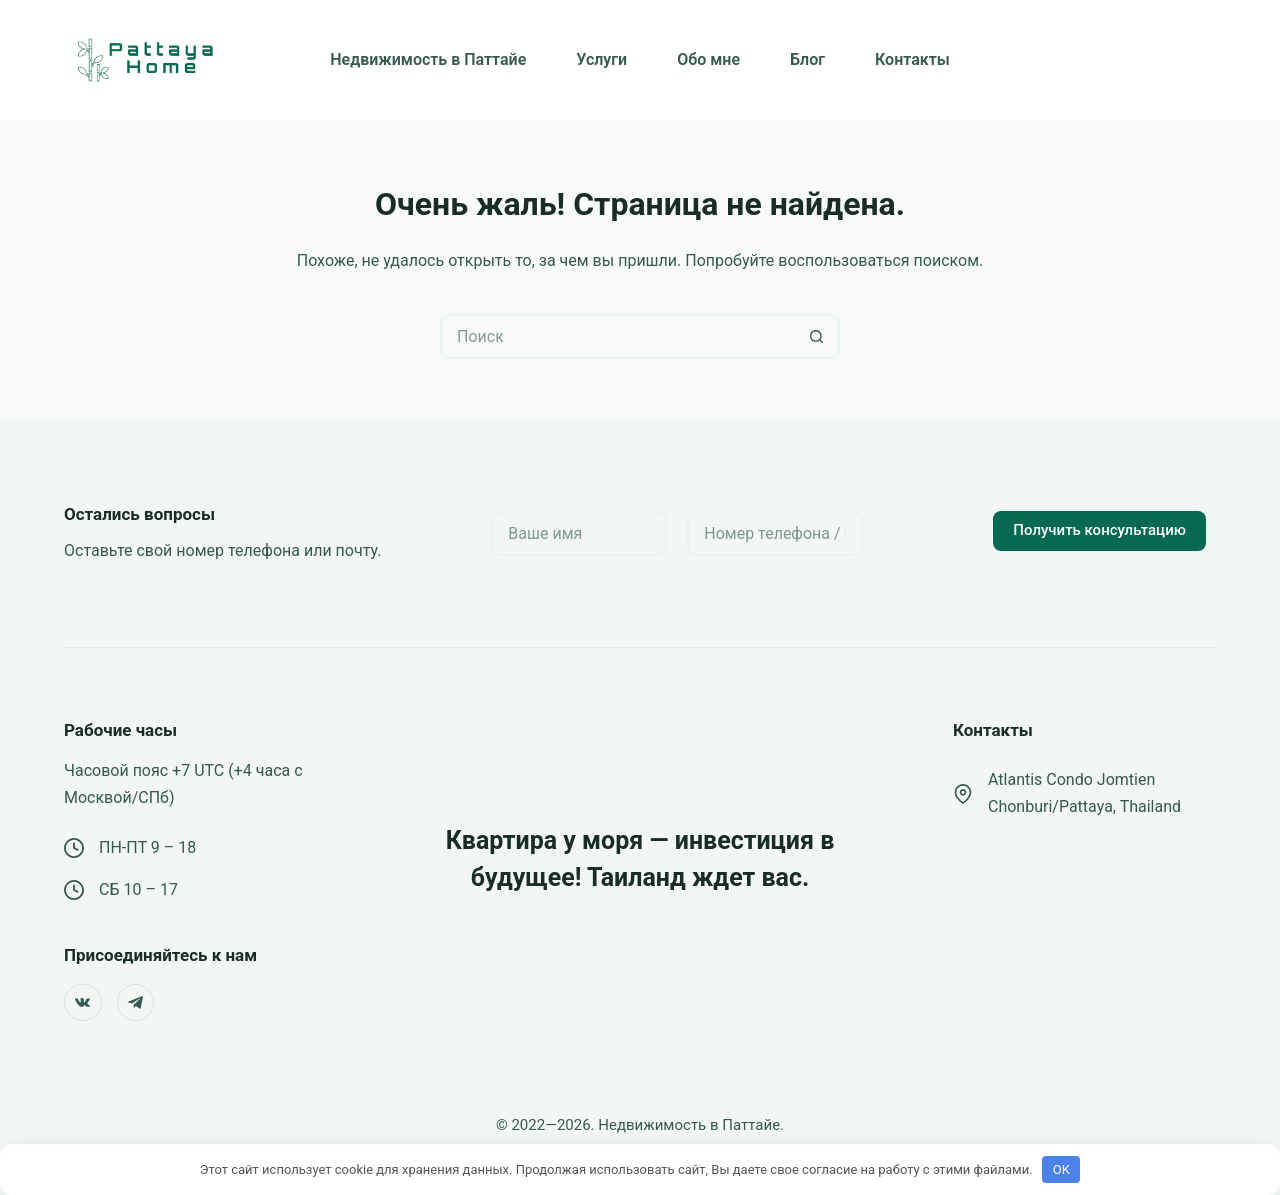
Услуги (601, 59)
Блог (807, 59)
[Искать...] (617, 336)
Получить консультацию (1099, 530)
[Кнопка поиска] (817, 336)
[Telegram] (136, 1003)
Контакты (912, 59)
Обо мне (708, 59)
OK (1061, 1169)
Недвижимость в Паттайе (428, 59)
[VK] (83, 1003)
